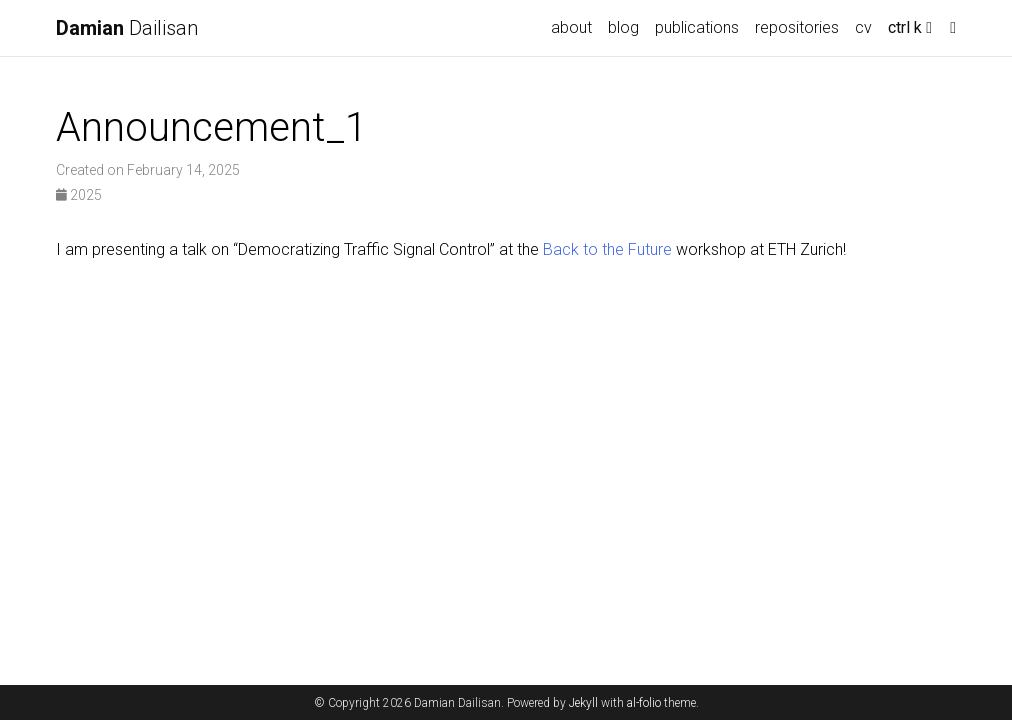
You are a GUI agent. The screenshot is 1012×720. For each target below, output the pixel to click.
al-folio (644, 703)
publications (697, 27)
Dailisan (127, 28)
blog (623, 27)
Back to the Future (607, 249)
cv (863, 27)
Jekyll (583, 703)
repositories (797, 27)
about (571, 27)
